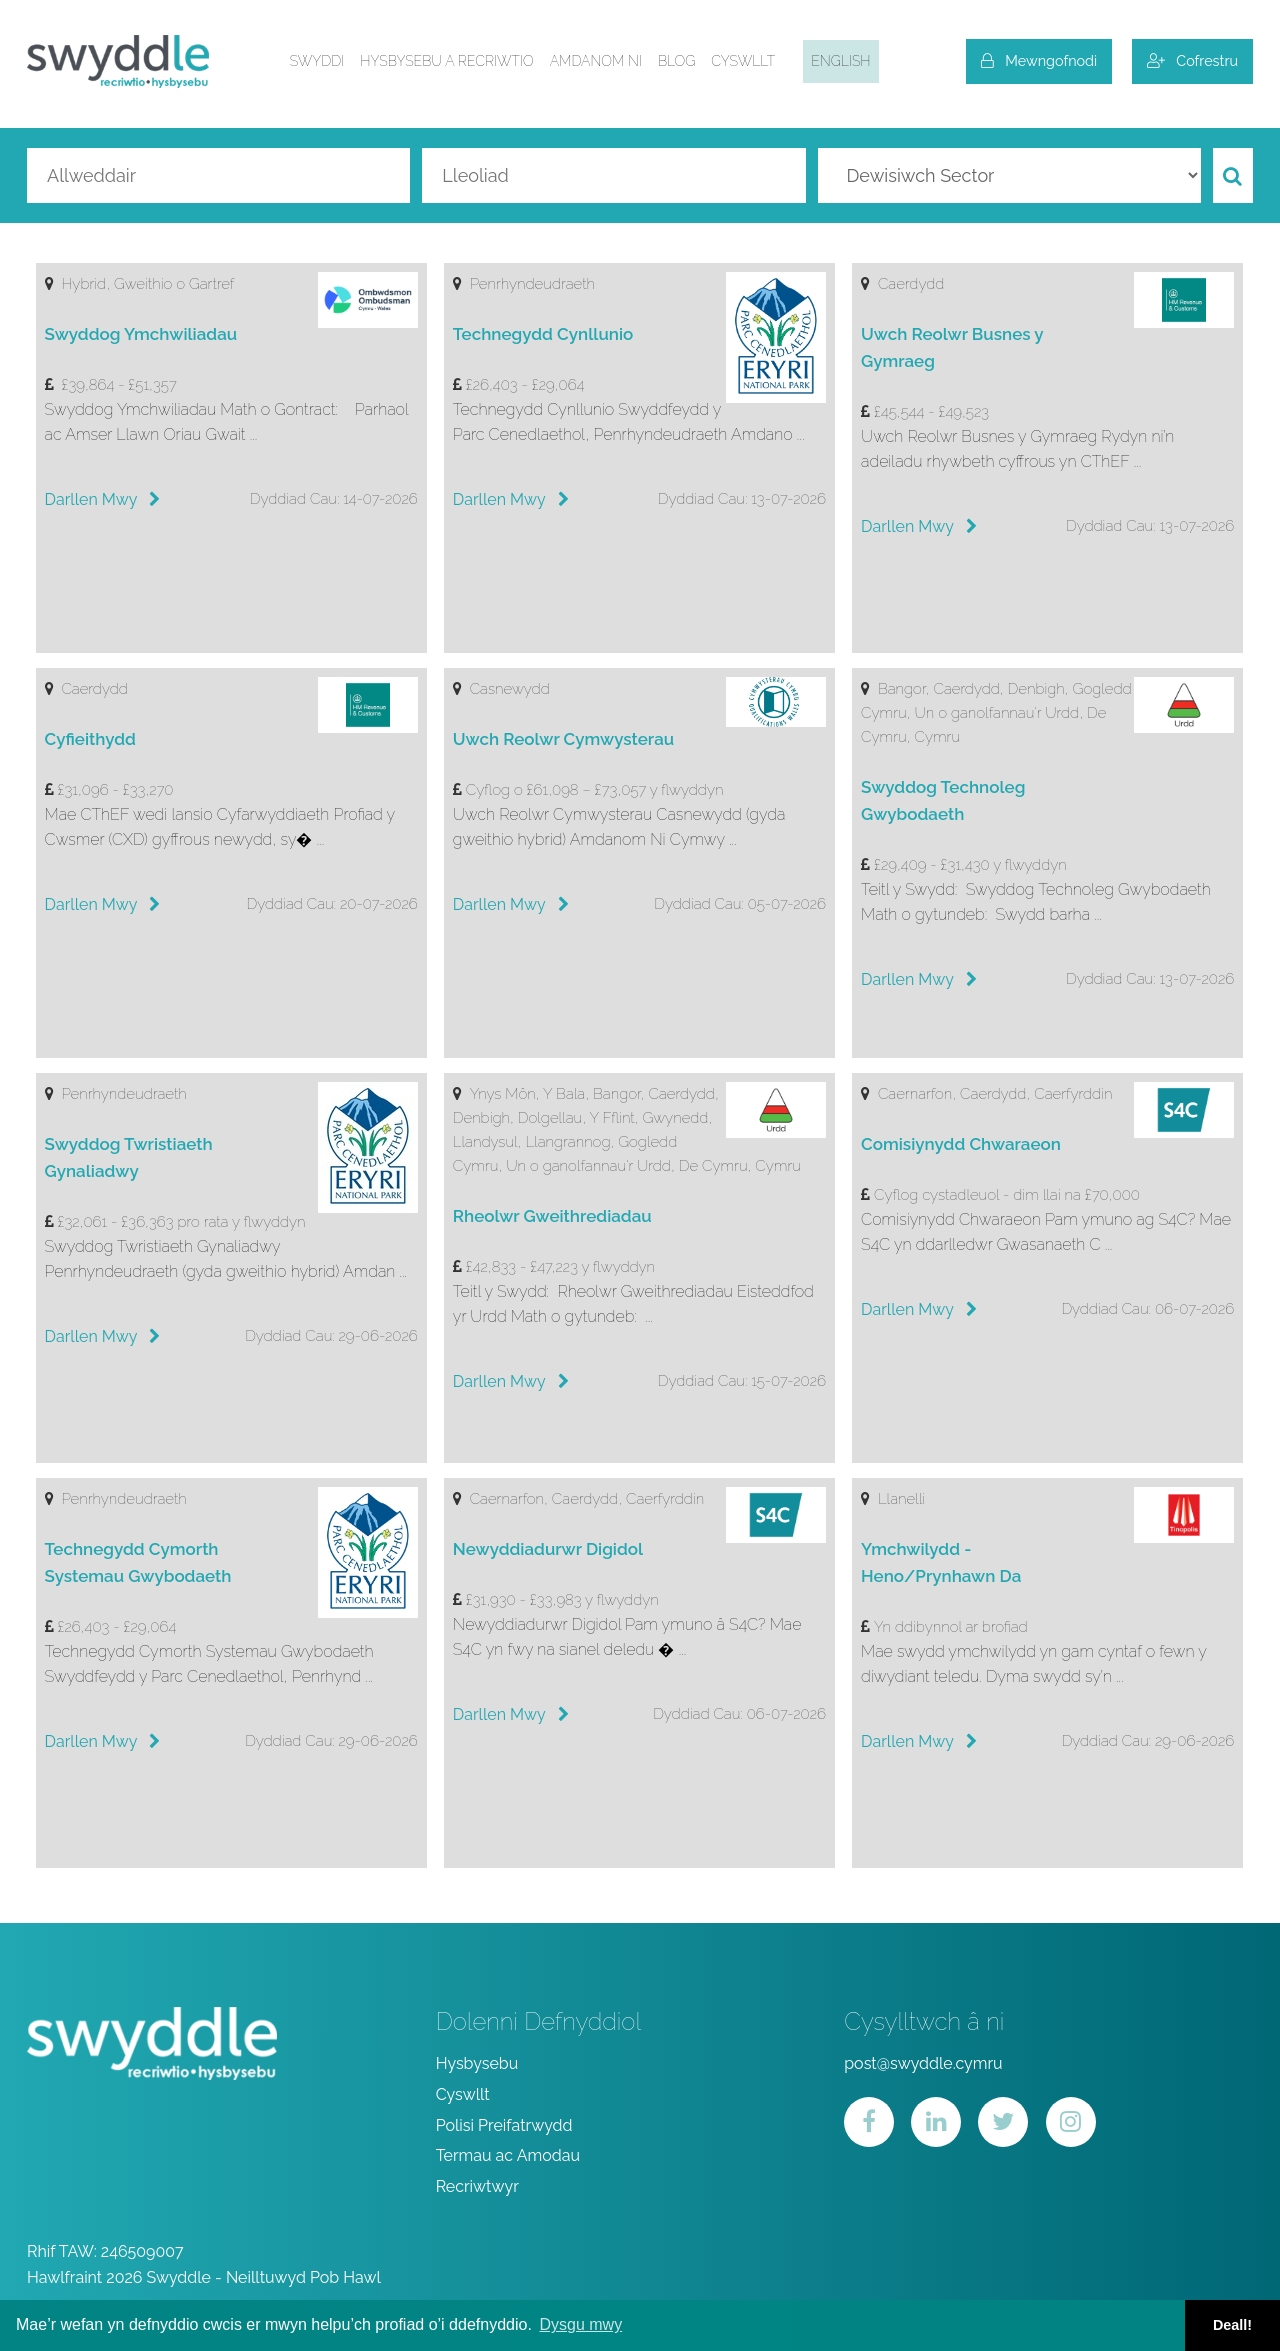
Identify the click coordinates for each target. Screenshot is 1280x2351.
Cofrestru (1192, 60)
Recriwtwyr (477, 2186)
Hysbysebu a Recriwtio (446, 61)
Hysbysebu (477, 2063)
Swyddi (317, 61)
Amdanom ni (596, 61)
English (840, 61)
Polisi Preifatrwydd (504, 2125)
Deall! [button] (1232, 2325)
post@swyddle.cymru (923, 2063)
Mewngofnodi (1039, 60)
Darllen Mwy (103, 499)
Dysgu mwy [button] (580, 2324)
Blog (676, 61)
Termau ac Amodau (508, 2155)
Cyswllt (743, 61)
